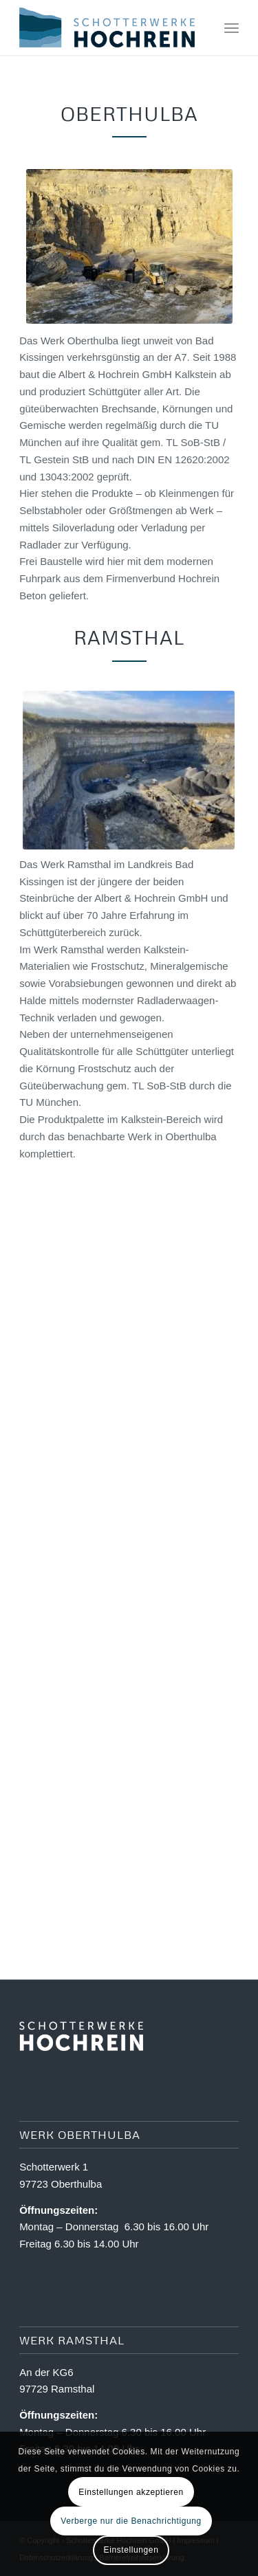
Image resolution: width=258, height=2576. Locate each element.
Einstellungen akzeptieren (130, 2492)
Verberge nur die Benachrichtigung (131, 2521)
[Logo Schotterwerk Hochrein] (107, 27)
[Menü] (231, 27)
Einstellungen (131, 2550)
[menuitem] (231, 27)
